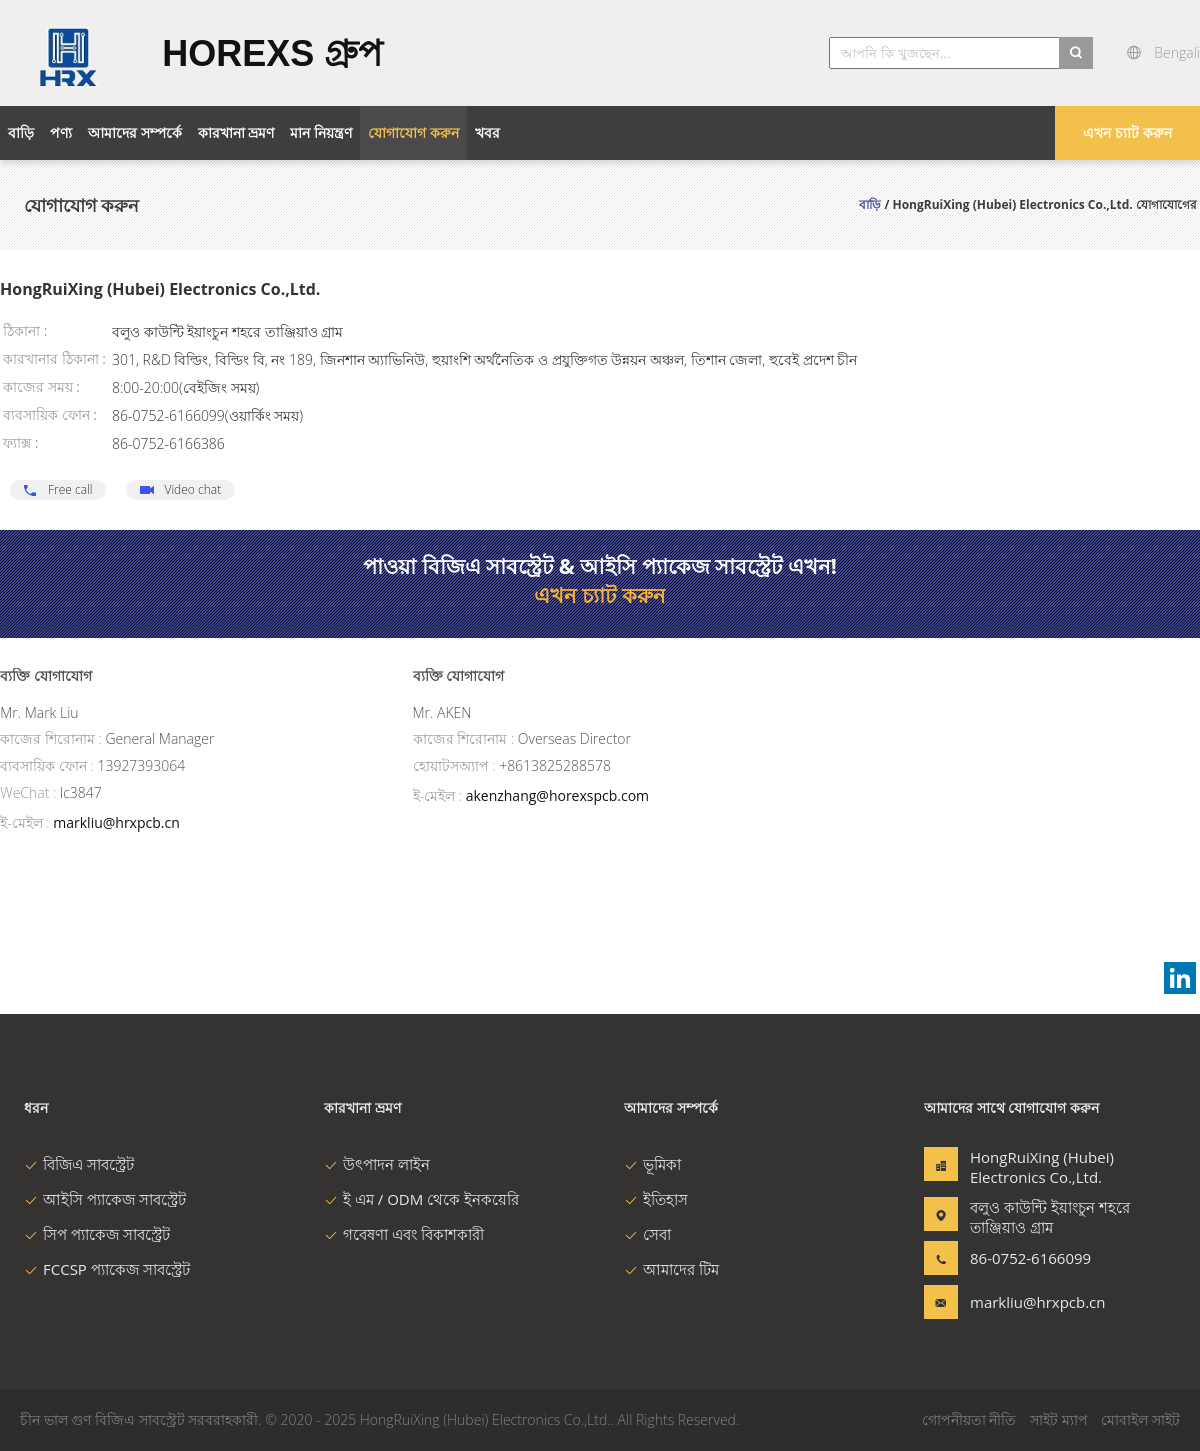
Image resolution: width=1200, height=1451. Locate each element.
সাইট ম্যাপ (1059, 1419)
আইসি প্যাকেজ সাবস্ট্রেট (105, 1199)
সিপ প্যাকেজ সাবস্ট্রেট (97, 1234)
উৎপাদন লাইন (377, 1164)
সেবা (647, 1234)
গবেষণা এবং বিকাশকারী (404, 1234)
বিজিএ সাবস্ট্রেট (79, 1164)
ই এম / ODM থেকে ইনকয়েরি (421, 1199)
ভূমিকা (652, 1164)
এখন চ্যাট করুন (1127, 132)
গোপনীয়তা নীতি (969, 1419)
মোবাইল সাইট (1140, 1419)
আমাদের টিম (671, 1269)
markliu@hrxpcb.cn (116, 822)
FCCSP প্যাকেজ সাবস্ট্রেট (107, 1269)
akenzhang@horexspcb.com (557, 795)
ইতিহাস (656, 1199)
